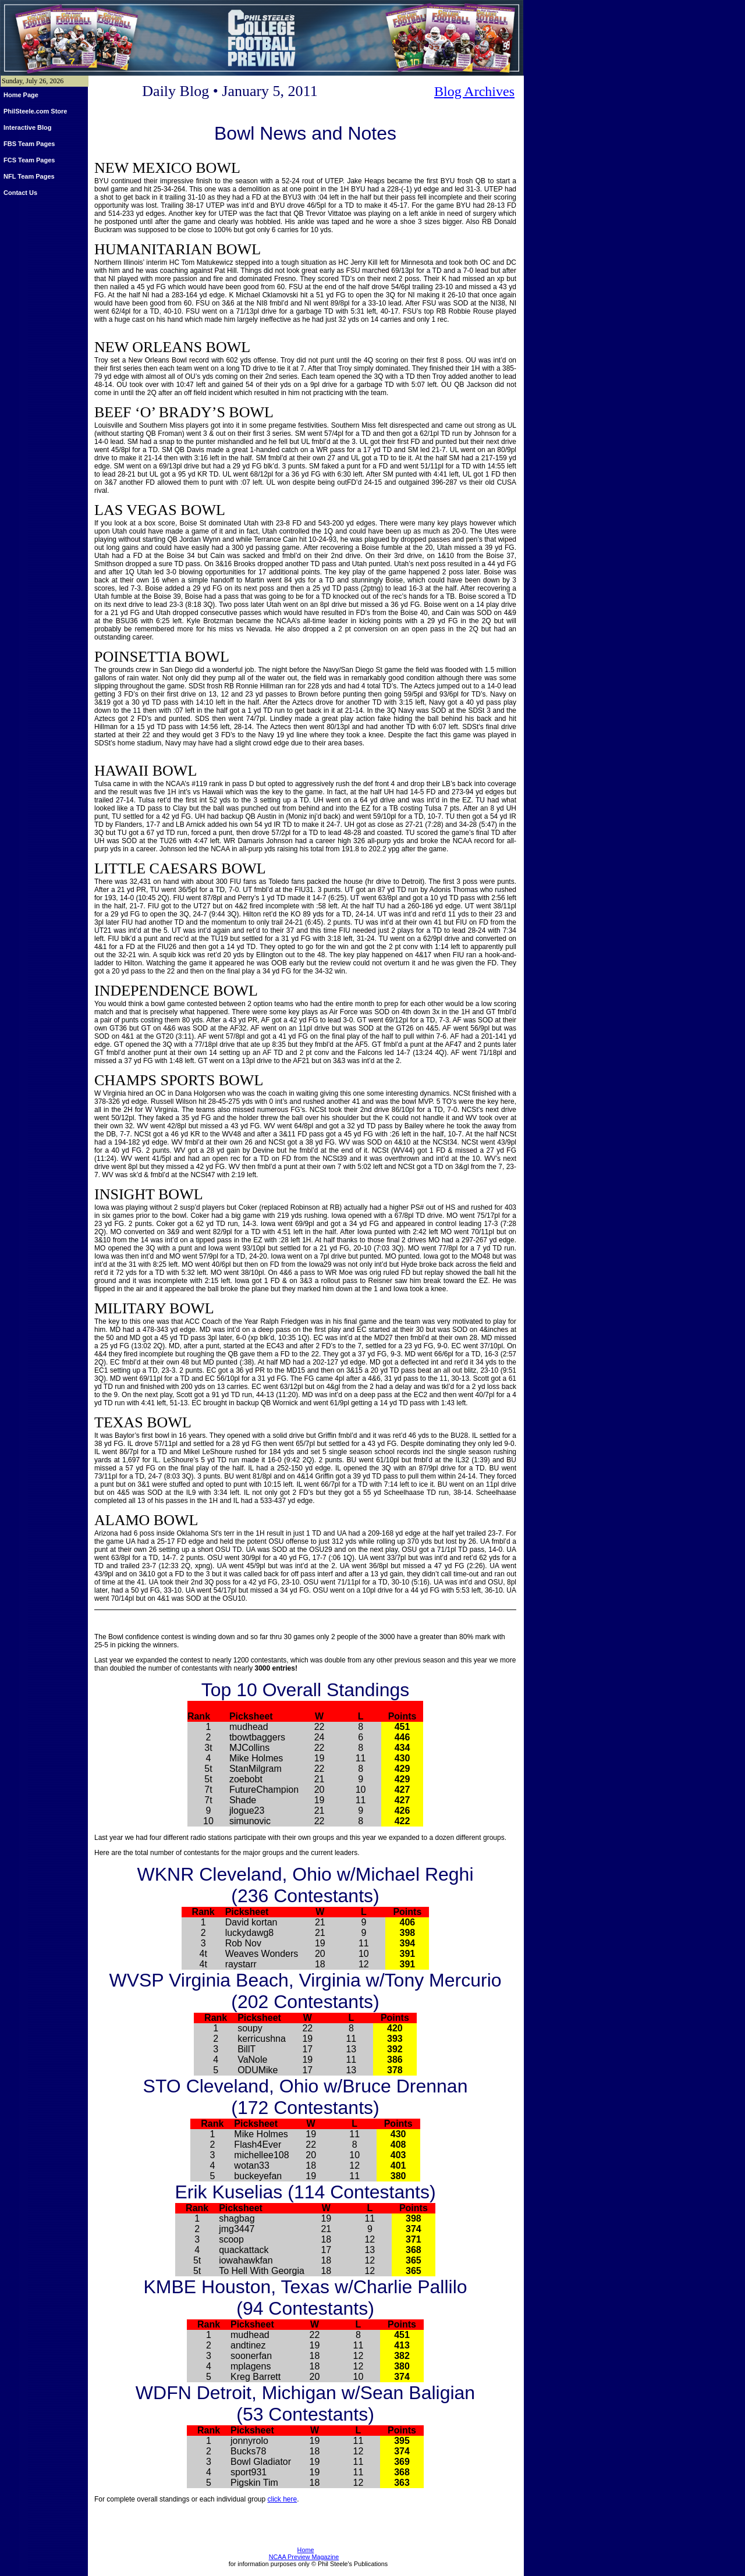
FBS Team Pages (29, 143)
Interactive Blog (27, 127)
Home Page (20, 94)
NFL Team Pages (29, 176)
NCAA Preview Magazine (304, 2556)
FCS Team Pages (29, 160)
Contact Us (20, 192)
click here (282, 2499)
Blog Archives (474, 91)
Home (305, 2549)
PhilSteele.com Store (35, 111)
